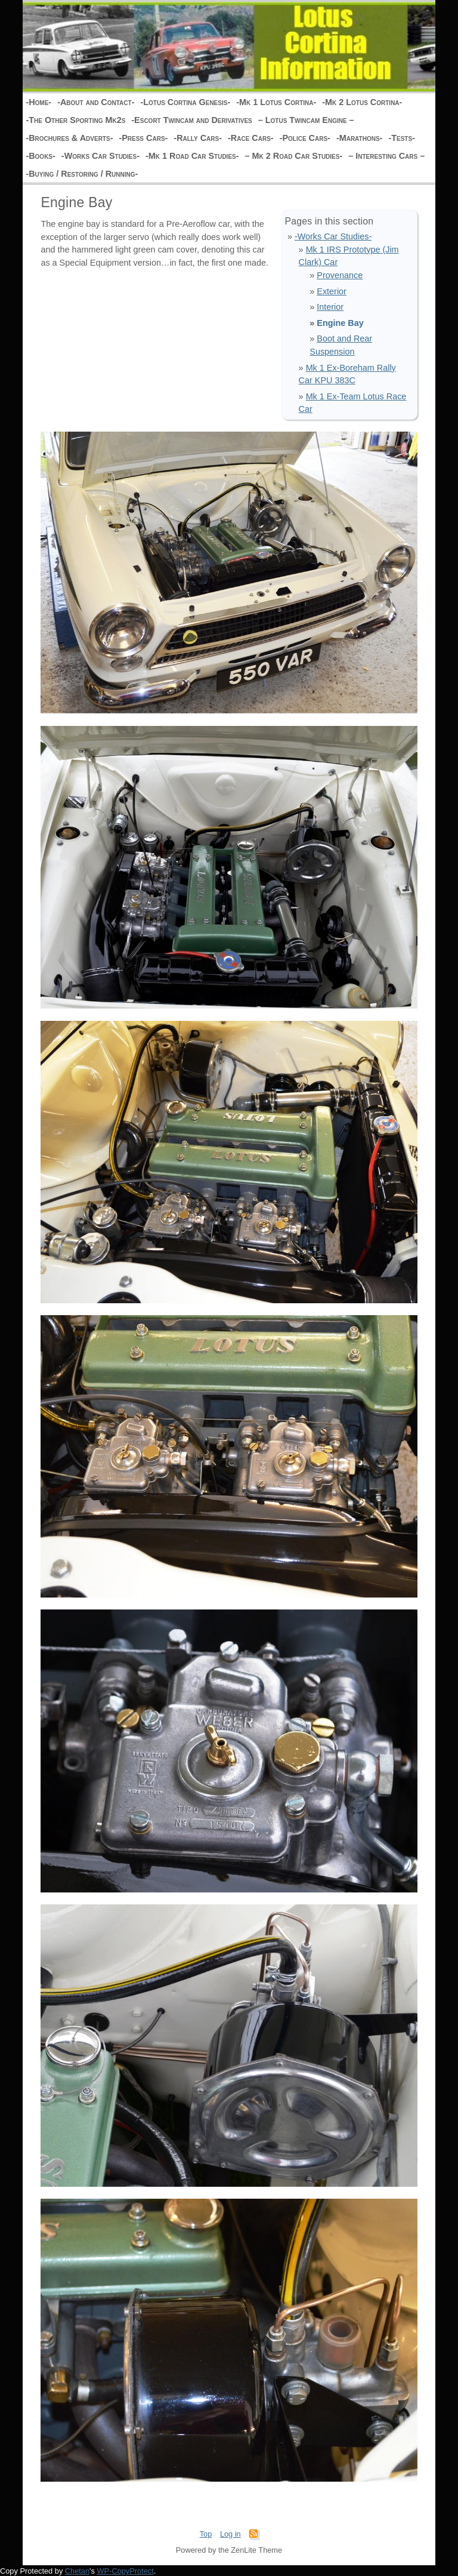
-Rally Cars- (198, 138)
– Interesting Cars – (386, 156)
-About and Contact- (95, 102)
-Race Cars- (251, 138)
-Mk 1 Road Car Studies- (192, 156)
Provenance (340, 275)
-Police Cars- (305, 138)
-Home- (38, 102)
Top (206, 2533)
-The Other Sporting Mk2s (75, 120)
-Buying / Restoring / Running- (82, 173)
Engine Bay (340, 323)
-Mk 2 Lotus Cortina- (362, 102)
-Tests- (401, 138)
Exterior (331, 291)
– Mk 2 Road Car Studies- (294, 156)
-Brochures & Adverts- (69, 138)
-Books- (40, 156)
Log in (230, 2533)
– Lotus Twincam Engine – (306, 120)
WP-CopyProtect (125, 2570)
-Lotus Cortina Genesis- (185, 102)
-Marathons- (359, 138)
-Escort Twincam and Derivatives (191, 120)
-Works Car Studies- (100, 156)
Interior (330, 307)
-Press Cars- (143, 138)
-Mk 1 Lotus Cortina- (276, 102)
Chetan (77, 2570)
